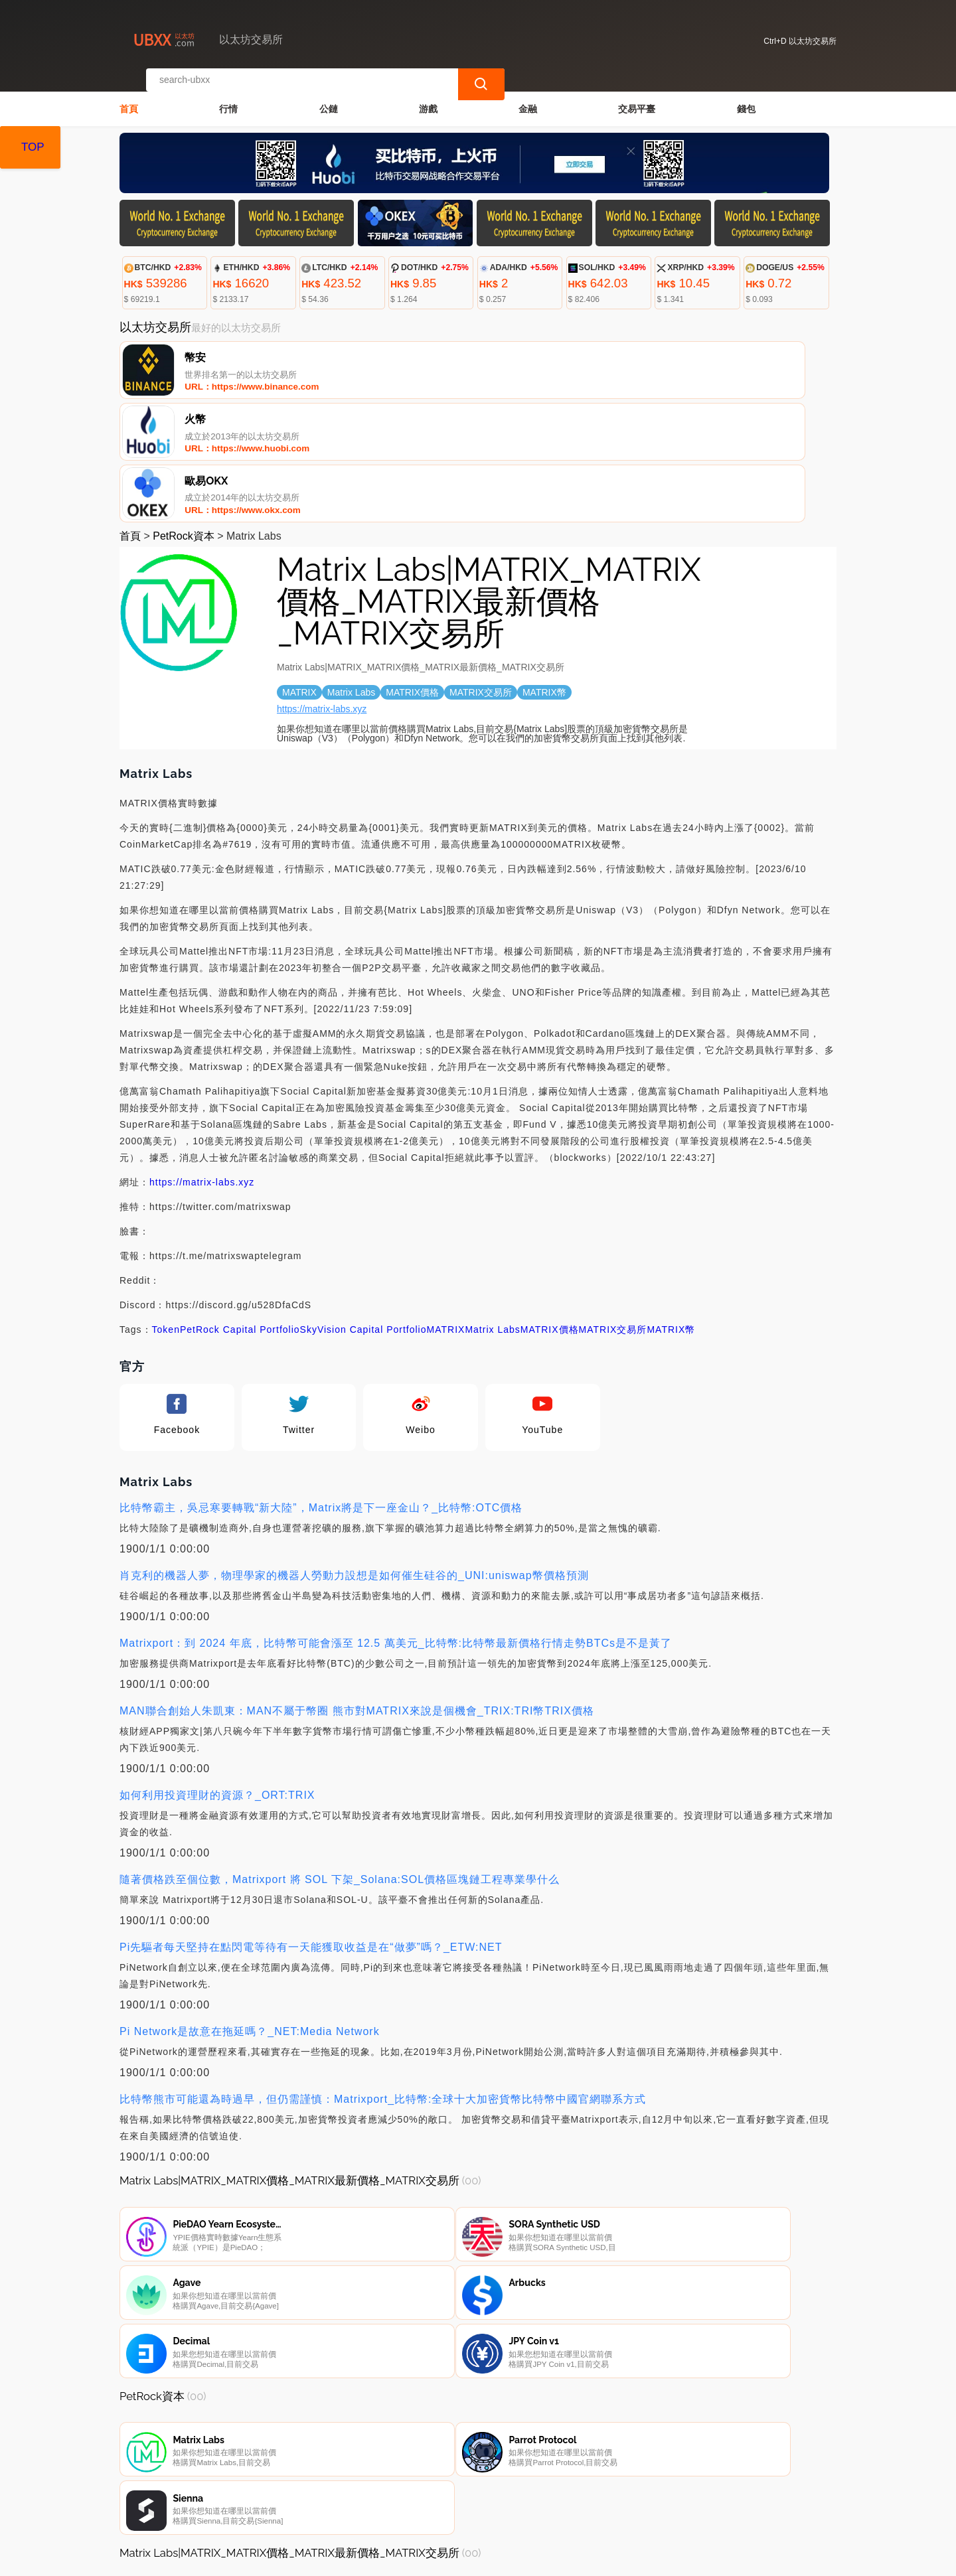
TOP (32, 147)
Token (166, 1206)
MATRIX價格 (549, 1206)
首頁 (129, 97)
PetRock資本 (183, 413)
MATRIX (446, 1206)
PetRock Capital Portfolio (240, 1206)
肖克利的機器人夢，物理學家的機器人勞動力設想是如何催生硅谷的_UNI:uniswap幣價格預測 (354, 1452)
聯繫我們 (273, 2509)
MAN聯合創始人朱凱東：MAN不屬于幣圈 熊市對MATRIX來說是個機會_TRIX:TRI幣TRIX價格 (357, 1588)
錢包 (746, 97)
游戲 (428, 97)
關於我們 (338, 2509)
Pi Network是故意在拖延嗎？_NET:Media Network (250, 1908)
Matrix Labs (492, 1206)
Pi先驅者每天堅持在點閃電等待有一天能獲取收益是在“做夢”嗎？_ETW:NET (311, 1824)
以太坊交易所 (348, 2560)
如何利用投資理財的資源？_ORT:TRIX (217, 1672)
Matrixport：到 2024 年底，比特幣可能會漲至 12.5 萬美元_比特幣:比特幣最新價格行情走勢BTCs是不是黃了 (396, 1520)
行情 (228, 97)
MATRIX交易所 (613, 1206)
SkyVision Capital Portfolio (363, 1206)
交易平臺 (636, 97)
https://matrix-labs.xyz (321, 586)
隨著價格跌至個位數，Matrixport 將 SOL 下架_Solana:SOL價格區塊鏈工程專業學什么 (340, 1756)
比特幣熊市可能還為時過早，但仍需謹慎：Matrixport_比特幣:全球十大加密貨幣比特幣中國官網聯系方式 (383, 1976)
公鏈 (328, 97)
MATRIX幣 (671, 1206)
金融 (527, 97)
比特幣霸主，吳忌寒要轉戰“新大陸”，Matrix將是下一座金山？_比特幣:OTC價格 (321, 1385)
